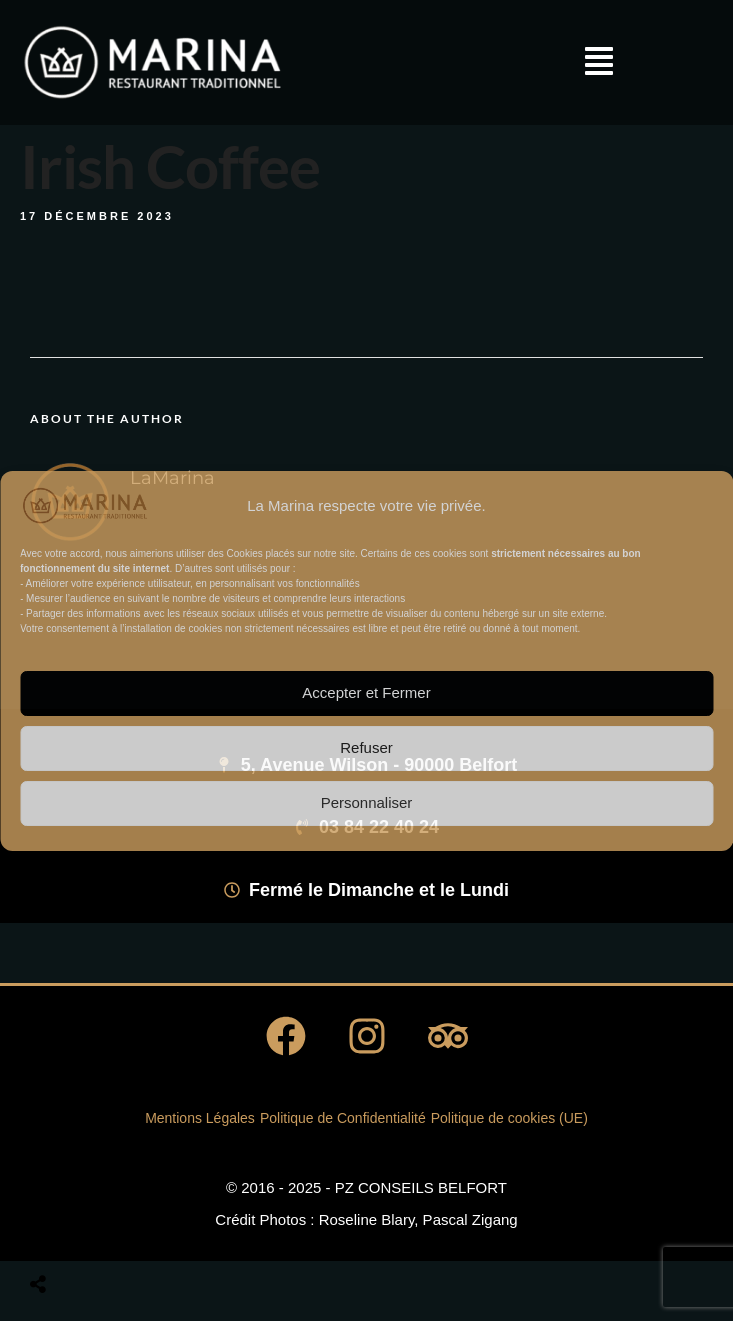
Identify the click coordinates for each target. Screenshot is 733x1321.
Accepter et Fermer (366, 692)
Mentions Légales (200, 1118)
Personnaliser (367, 802)
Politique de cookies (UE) (509, 1118)
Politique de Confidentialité (343, 1118)
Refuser (366, 747)
